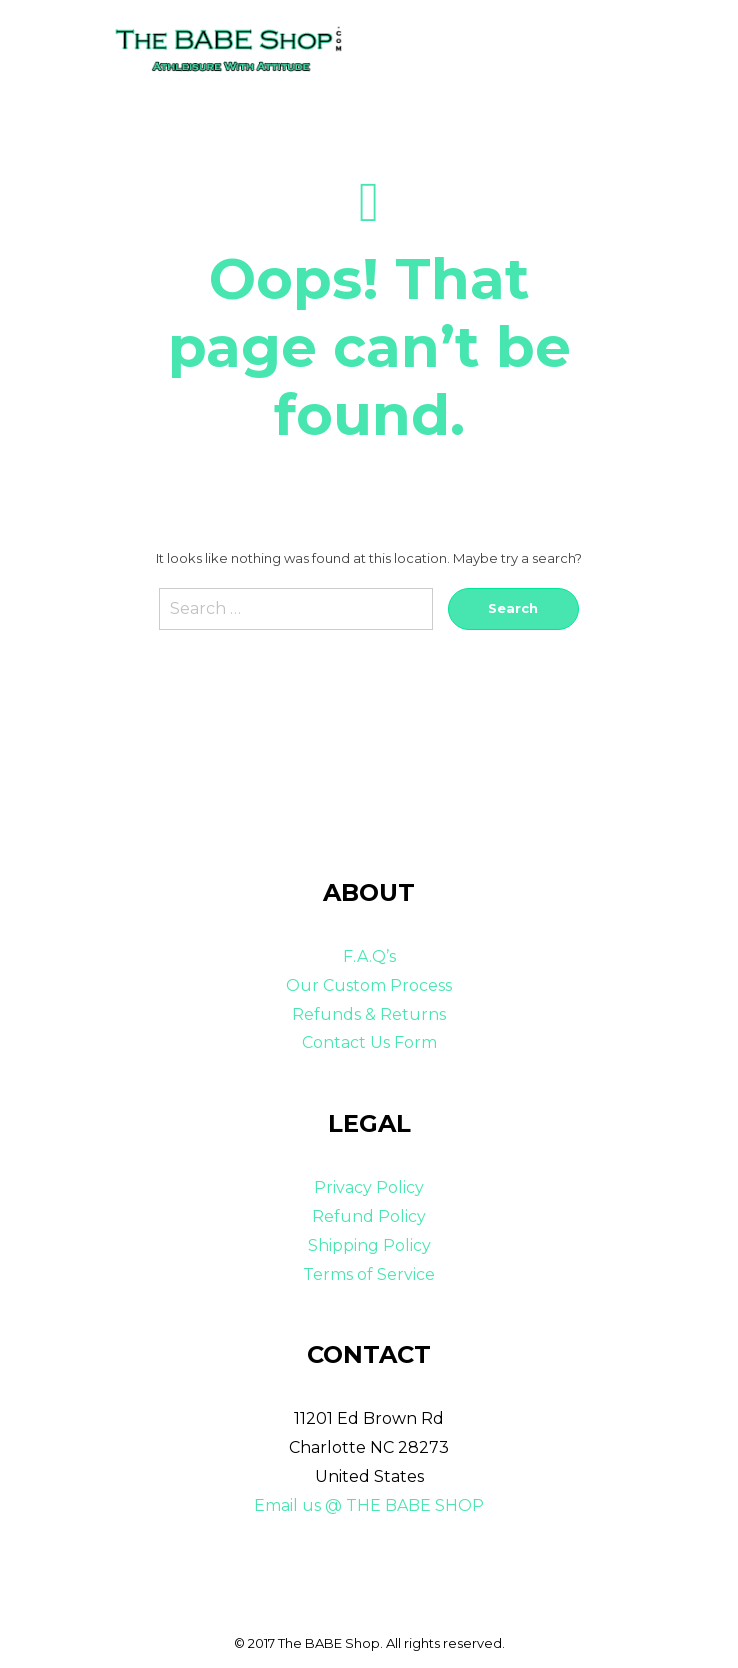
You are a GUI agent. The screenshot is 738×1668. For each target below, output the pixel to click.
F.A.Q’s (369, 956)
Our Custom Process (369, 985)
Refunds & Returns (369, 1014)
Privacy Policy (369, 1187)
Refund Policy (369, 1216)
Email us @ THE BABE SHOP (369, 1505)
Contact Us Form (369, 1042)
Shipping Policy (369, 1245)
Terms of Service (369, 1274)
